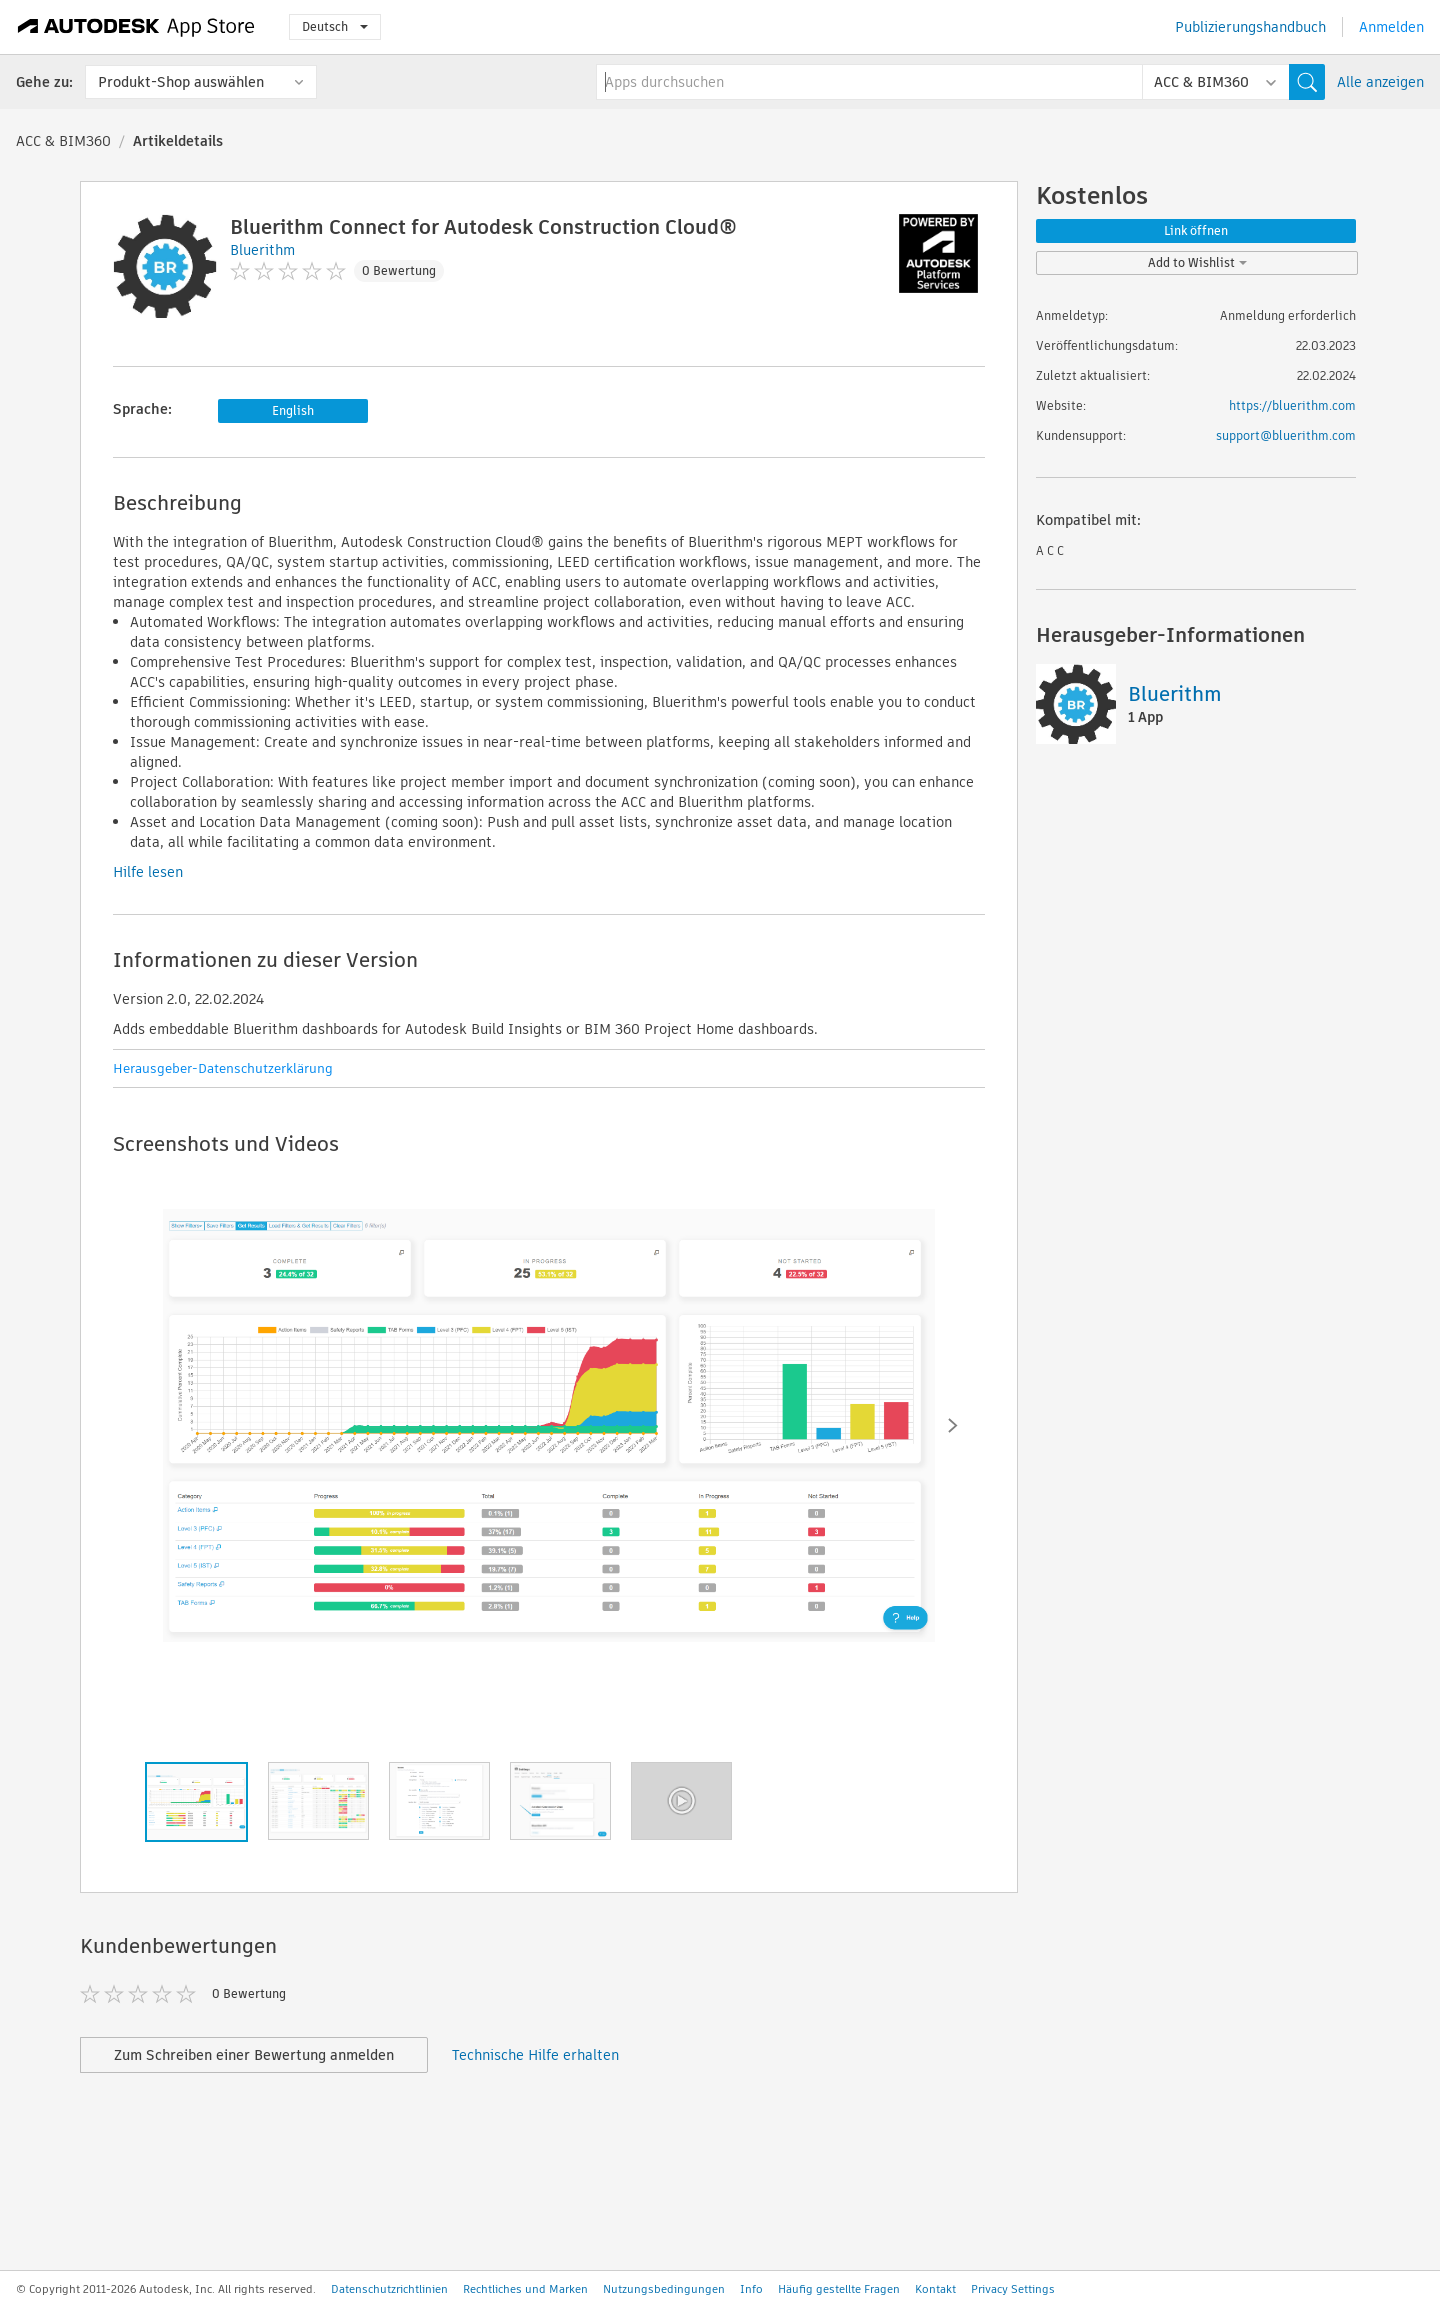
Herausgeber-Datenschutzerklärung (223, 1068)
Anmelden (1391, 27)
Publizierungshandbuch (1250, 27)
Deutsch (335, 26)
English (293, 410)
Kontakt (935, 2289)
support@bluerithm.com (1286, 435)
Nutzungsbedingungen (664, 2289)
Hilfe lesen (148, 872)
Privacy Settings (1013, 2289)
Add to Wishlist (1197, 262)
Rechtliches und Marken (525, 2289)
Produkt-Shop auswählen (181, 82)
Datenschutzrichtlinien (389, 2289)
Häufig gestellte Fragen (839, 2289)
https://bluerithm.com (1292, 405)
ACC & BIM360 (63, 141)
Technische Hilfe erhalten (535, 2055)
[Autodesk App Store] (136, 27)
